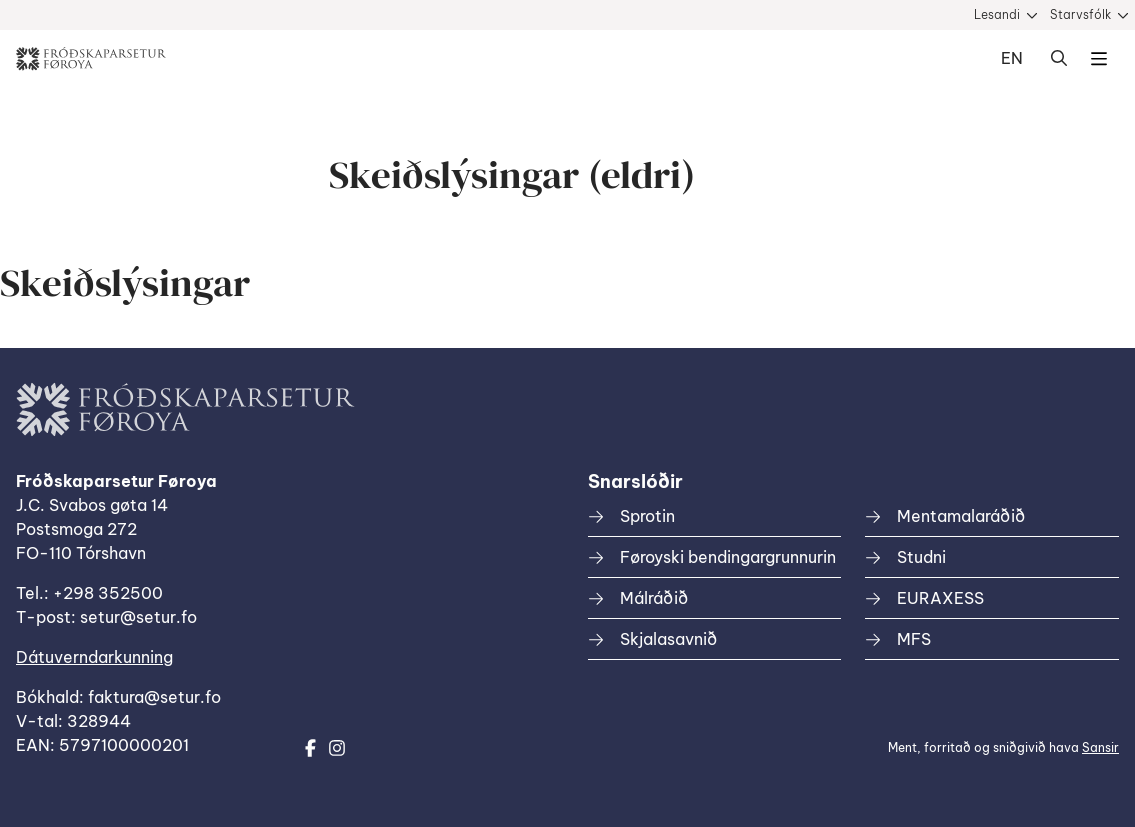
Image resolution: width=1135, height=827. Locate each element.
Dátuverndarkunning (94, 657)
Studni (921, 557)
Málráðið (654, 598)
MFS (914, 639)
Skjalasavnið (668, 639)
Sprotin (647, 516)
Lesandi (997, 14)
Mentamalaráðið (961, 516)
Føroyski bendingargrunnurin (728, 557)
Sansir (1100, 747)
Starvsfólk (1080, 14)
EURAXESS (940, 598)
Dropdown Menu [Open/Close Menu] (1099, 59)
